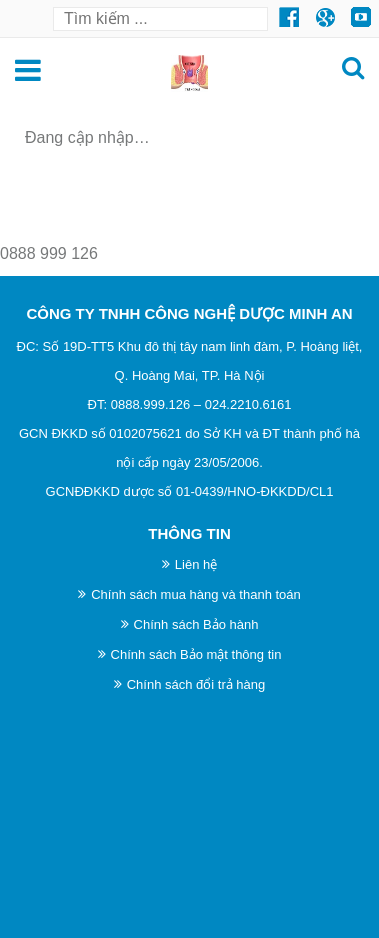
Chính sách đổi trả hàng (196, 684)
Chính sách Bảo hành (196, 624)
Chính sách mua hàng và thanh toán (196, 594)
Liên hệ (196, 564)
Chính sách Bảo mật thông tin (196, 654)
